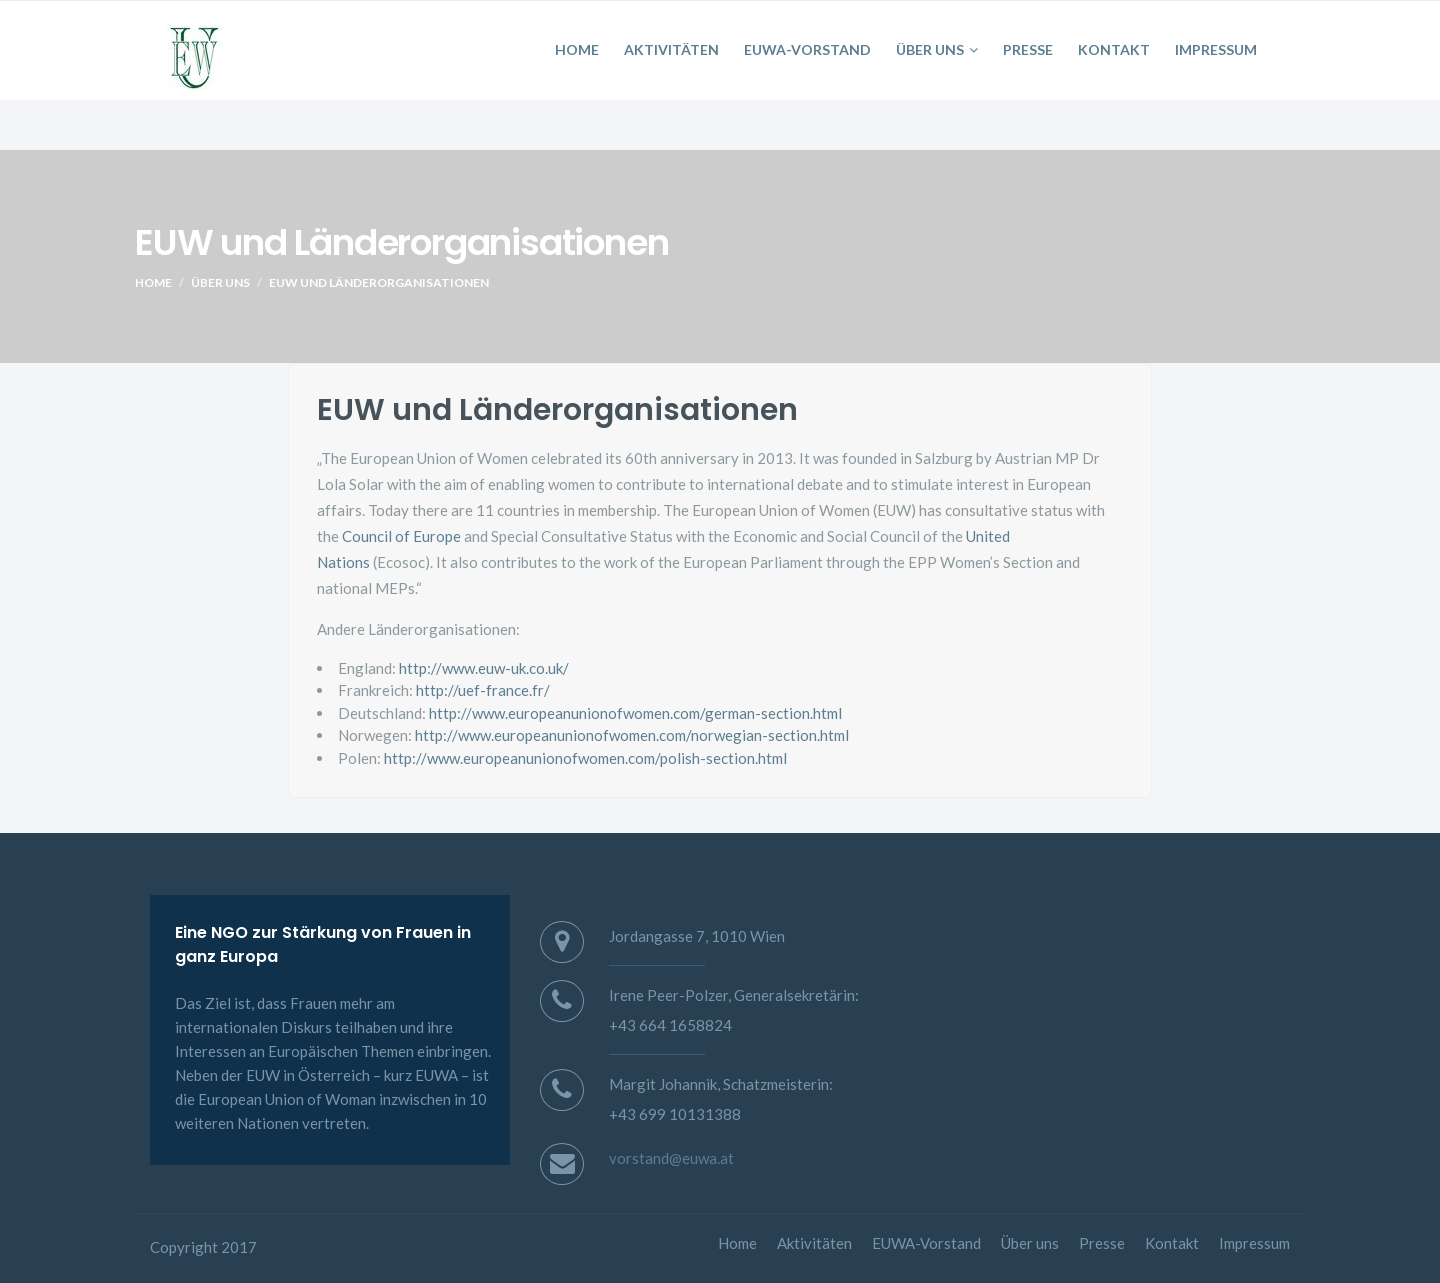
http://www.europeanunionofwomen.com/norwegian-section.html (632, 735)
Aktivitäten (671, 49)
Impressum (1216, 49)
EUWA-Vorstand (807, 49)
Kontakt (1114, 49)
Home (577, 49)
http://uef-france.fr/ (481, 690)
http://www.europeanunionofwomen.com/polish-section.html (584, 758)
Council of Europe (401, 536)
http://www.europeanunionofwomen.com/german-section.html (635, 713)
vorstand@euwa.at (671, 1158)
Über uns (937, 49)
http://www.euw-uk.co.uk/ (484, 668)
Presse (1028, 49)
